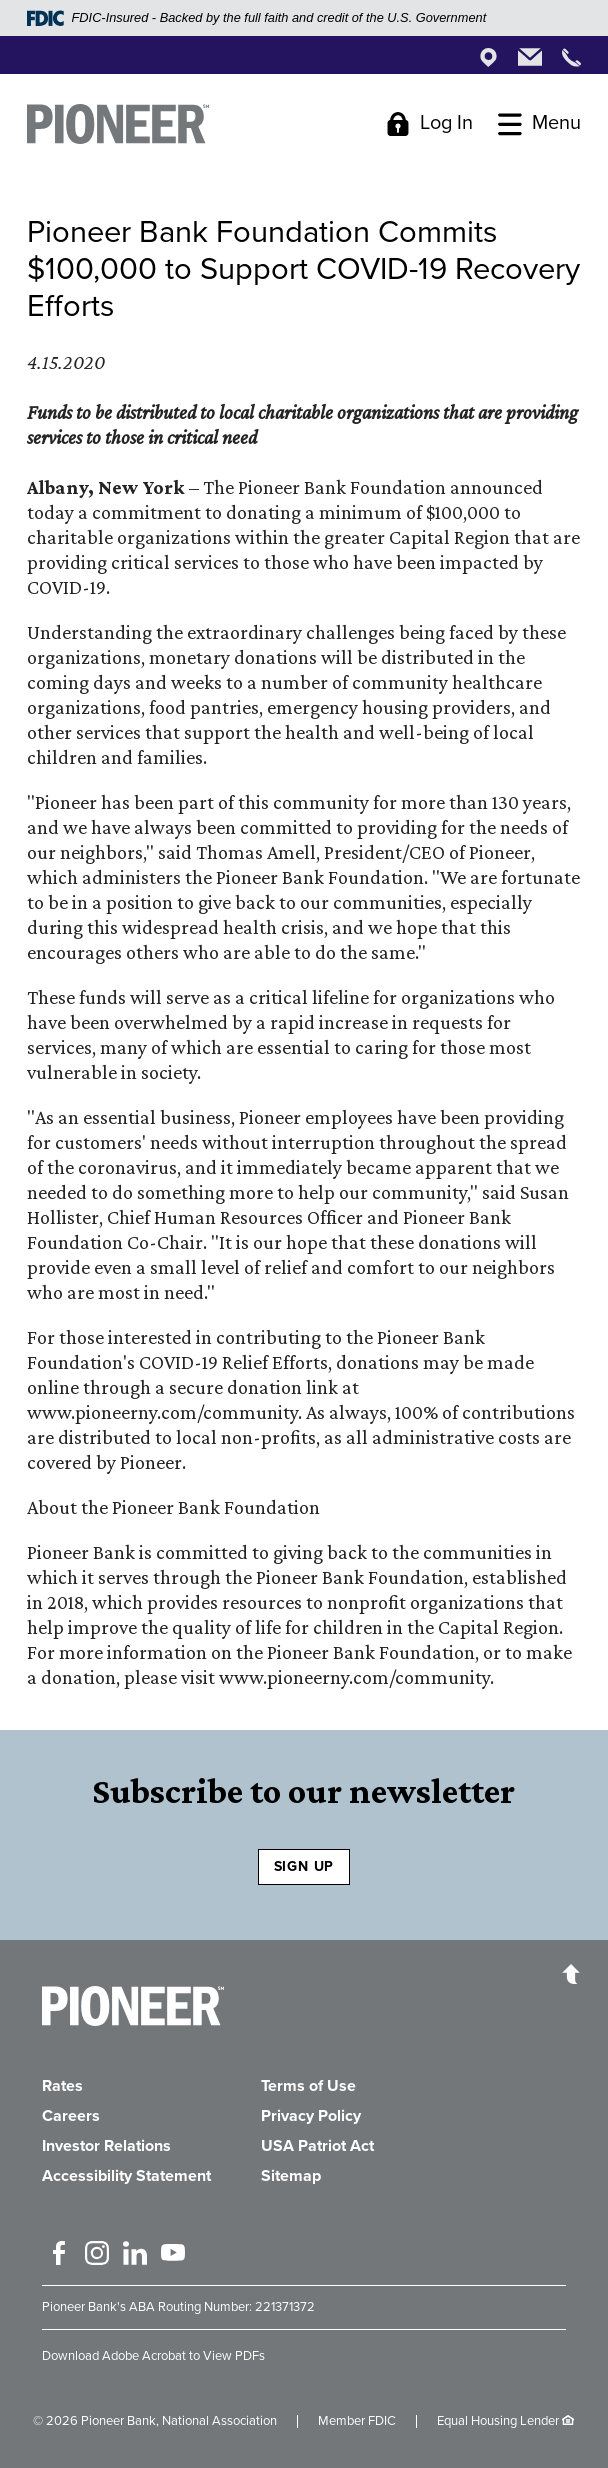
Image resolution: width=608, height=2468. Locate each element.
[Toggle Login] (429, 123)
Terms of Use (308, 2086)
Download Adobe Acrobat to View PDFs (153, 2356)
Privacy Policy (311, 2116)
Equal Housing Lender (498, 2421)
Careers (71, 2116)
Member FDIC (357, 2421)
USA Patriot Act (317, 2146)
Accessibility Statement (126, 2176)
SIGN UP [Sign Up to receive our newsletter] (304, 1866)
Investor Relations (106, 2146)
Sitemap (291, 2176)
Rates (62, 2086)
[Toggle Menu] (539, 123)
